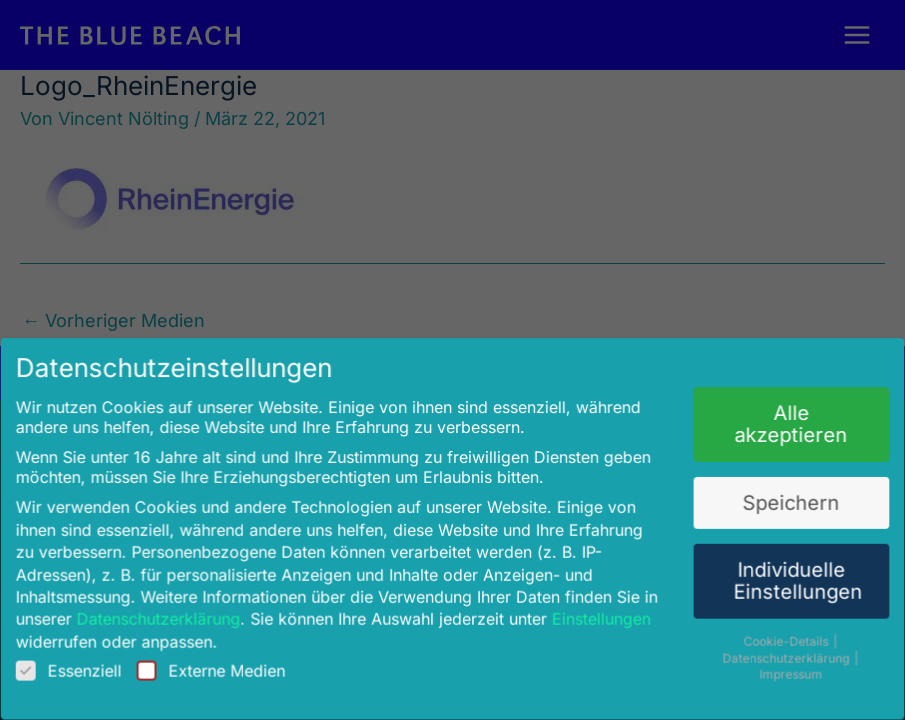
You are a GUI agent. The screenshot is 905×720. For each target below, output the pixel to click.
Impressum (776, 663)
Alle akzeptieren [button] (776, 424)
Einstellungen (594, 609)
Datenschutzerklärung (172, 609)
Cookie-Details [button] (772, 631)
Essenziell (86, 659)
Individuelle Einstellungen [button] (781, 573)
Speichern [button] (776, 498)
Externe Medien (222, 659)
